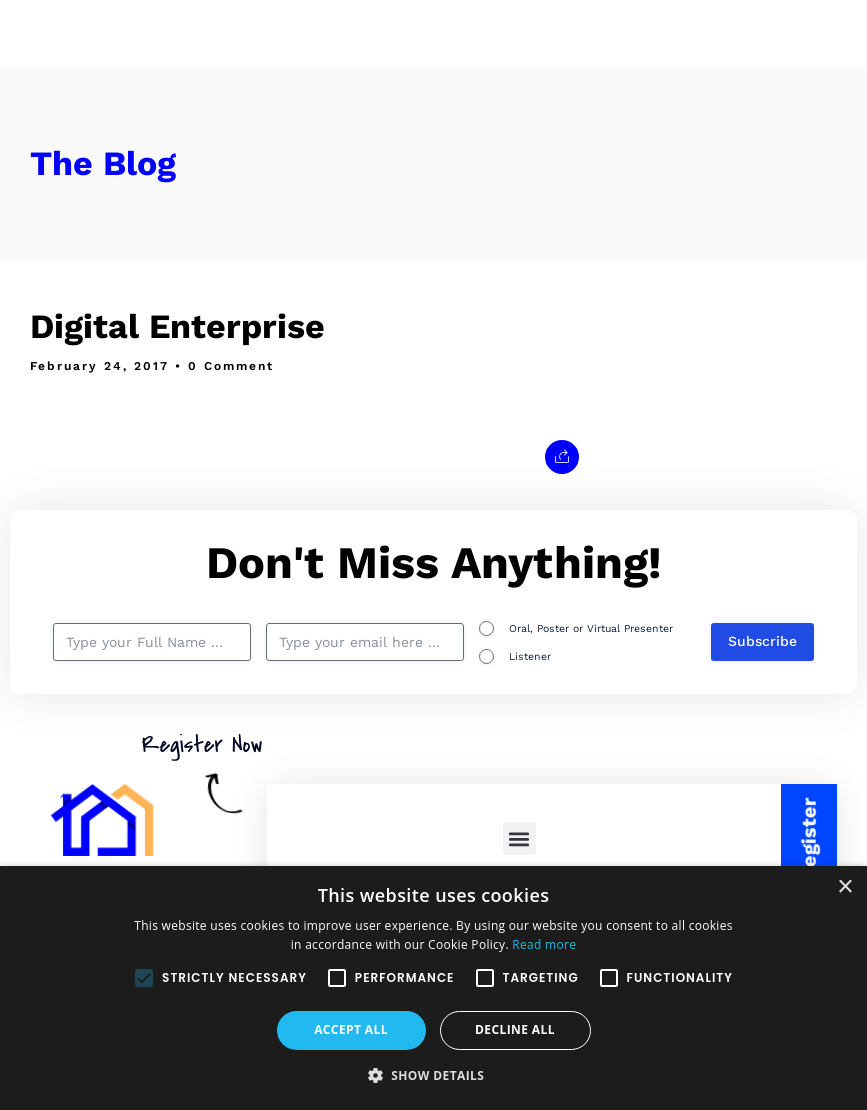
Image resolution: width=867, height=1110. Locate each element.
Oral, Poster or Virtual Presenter (591, 628)
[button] (519, 838)
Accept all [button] (351, 1029)
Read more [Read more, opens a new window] (544, 944)
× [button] (844, 887)
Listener (530, 656)
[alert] (433, 988)
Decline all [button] (515, 1029)
